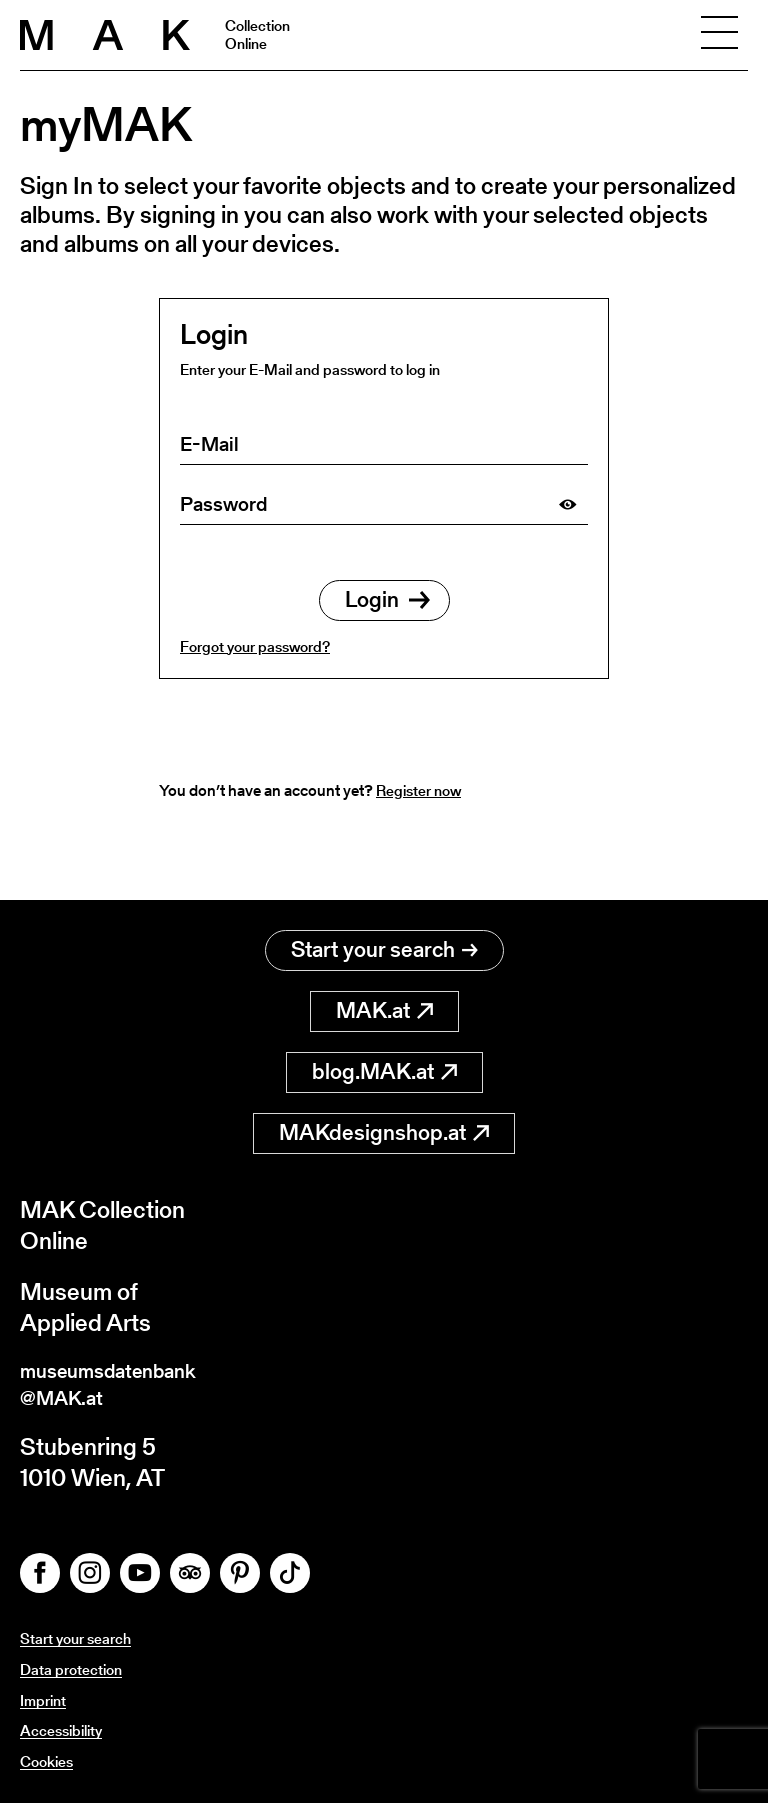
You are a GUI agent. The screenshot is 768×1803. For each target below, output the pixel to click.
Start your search (384, 939)
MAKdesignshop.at (384, 1122)
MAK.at (384, 1000)
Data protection (74, 1669)
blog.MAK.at (384, 1061)
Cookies (49, 1761)
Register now (422, 790)
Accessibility (64, 1730)
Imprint (45, 1700)
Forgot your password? (255, 646)
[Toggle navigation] (719, 35)
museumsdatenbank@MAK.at (126, 1379)
